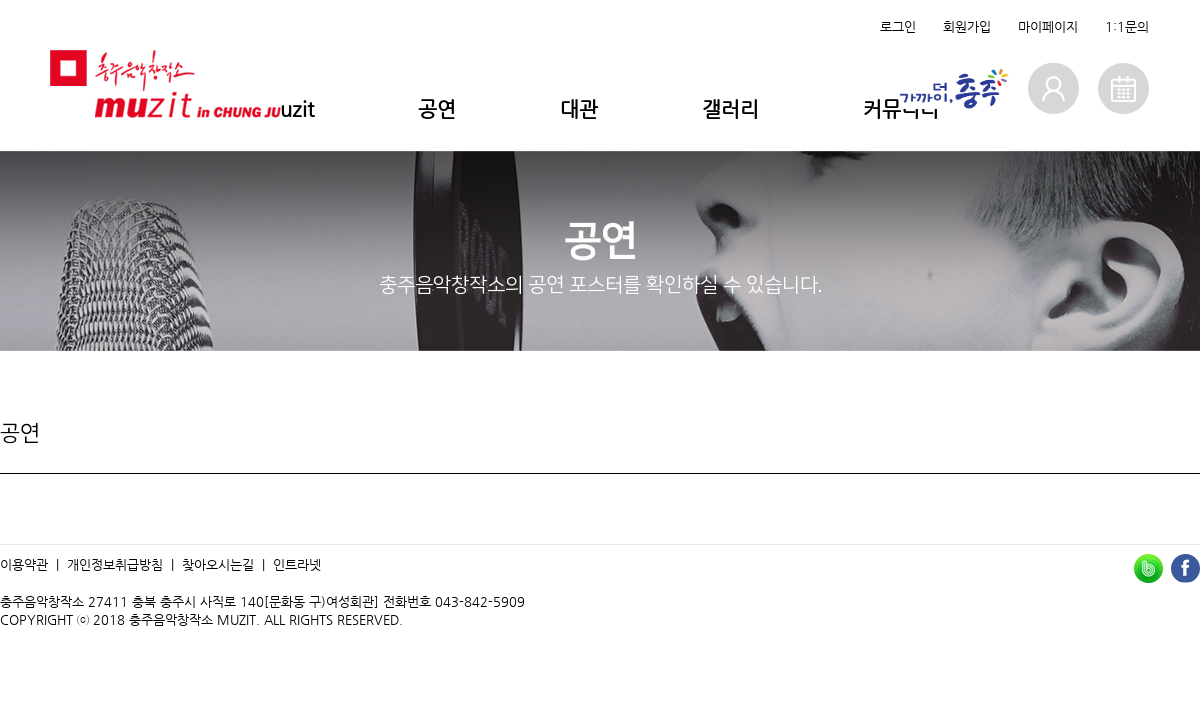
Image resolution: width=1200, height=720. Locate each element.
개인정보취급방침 (115, 564)
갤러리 (730, 109)
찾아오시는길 (218, 564)
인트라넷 (297, 564)
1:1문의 (1127, 26)
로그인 (898, 26)
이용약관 (24, 564)
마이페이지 (1048, 26)
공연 (437, 109)
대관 (579, 109)
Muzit (287, 109)
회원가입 (967, 26)
